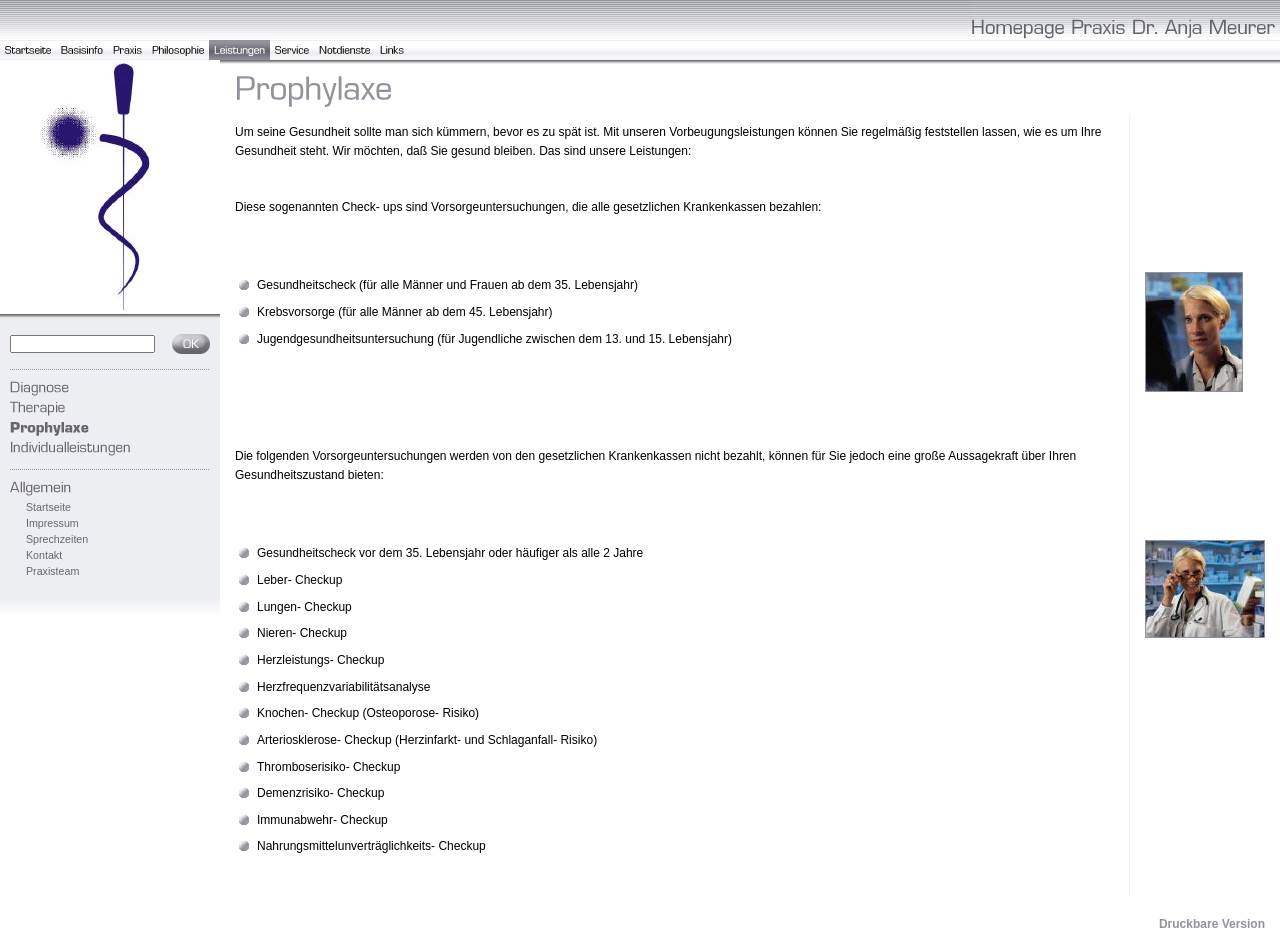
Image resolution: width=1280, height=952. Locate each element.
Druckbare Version (1212, 924)
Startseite (48, 507)
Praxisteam (52, 571)
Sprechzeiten (57, 539)
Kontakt (44, 555)
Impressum (52, 523)
